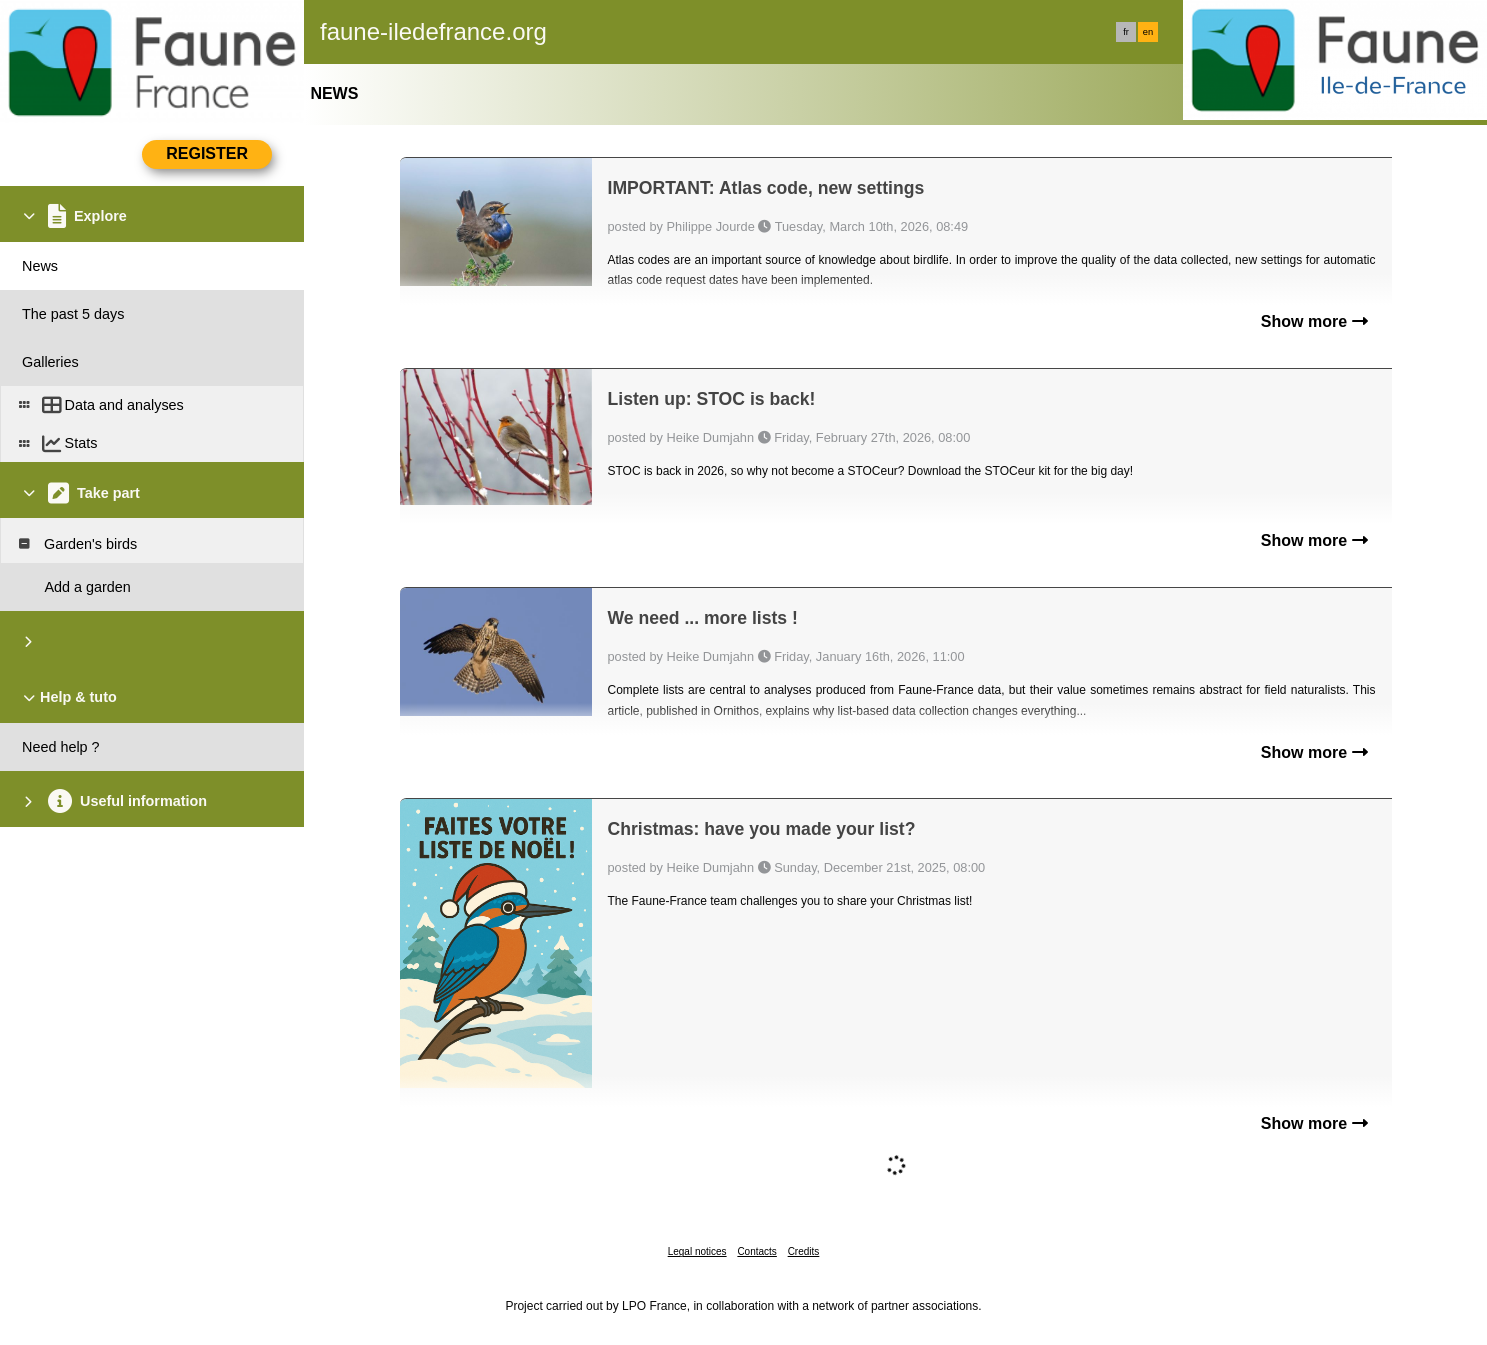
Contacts (756, 1251)
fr (1126, 32)
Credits (804, 1251)
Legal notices (697, 1251)
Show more (1314, 321)
